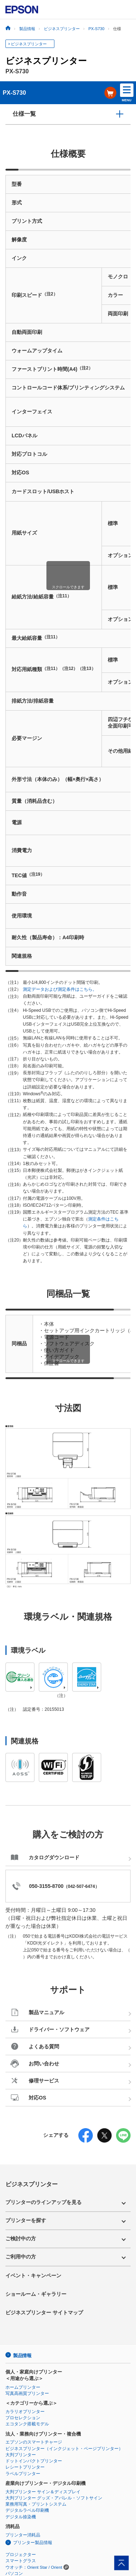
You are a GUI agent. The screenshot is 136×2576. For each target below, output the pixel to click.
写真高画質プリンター (27, 2393)
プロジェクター (20, 2554)
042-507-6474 (81, 1886)
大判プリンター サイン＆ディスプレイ (43, 2492)
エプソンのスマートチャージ (33, 2442)
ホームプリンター (22, 2387)
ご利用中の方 (20, 2257)
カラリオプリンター (25, 2411)
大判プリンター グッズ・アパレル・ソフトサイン (53, 2498)
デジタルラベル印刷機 (27, 2510)
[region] (68, 570)
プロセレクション (22, 2418)
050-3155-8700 (46, 1886)
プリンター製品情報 (32, 2542)
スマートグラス (20, 2561)
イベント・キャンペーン (33, 2275)
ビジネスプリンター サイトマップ (44, 2312)
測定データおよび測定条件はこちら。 (60, 989)
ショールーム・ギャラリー (35, 2294)
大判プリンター (20, 2455)
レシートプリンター (25, 2467)
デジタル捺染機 (20, 2517)
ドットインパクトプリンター (33, 2461)
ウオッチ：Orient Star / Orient (33, 2567)
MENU (126, 92)
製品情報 (22, 2355)
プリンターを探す (25, 2220)
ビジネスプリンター (29, 44)
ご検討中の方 (20, 2238)
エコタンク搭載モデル (27, 2424)
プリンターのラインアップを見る (43, 2202)
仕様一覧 (24, 114)
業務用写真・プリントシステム (35, 2504)
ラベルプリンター (22, 2473)
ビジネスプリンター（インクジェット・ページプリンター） (64, 2448)
